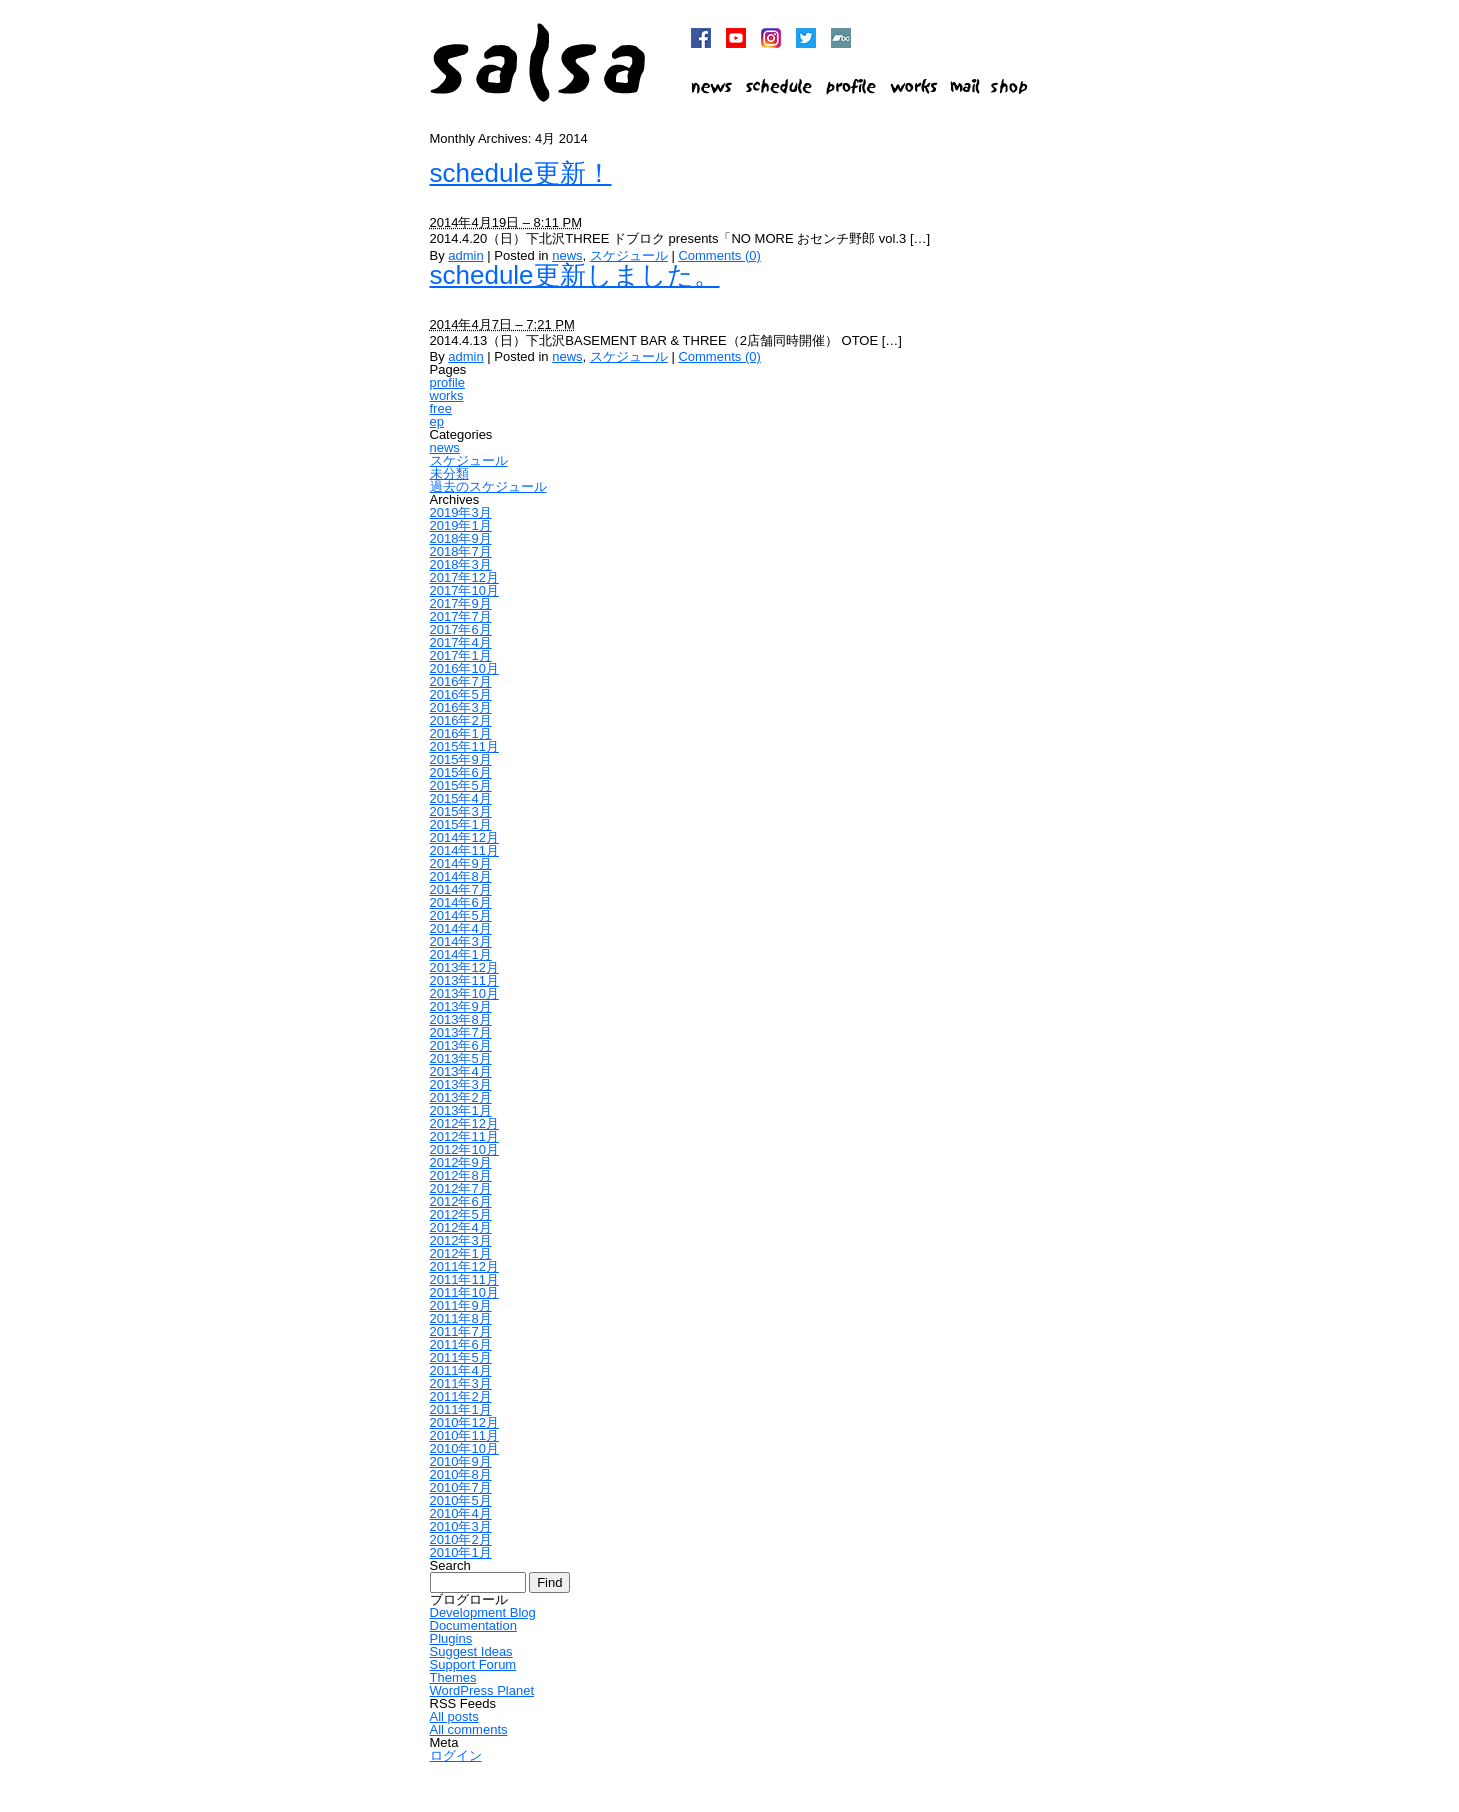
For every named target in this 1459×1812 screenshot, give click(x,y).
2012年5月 (461, 1214)
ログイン (456, 1755)
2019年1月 (461, 525)
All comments (469, 1729)
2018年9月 (461, 538)
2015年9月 (461, 759)
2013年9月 (461, 1006)
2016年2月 (461, 720)
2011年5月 (461, 1357)
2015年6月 (461, 772)
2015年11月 (464, 746)
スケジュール (629, 255)
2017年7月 (461, 616)
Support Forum (473, 1664)
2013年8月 (461, 1019)
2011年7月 (461, 1331)
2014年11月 (464, 850)
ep (437, 421)
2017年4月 (461, 642)
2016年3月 (461, 707)
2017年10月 (464, 590)
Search (450, 1565)
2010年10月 (464, 1448)
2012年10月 (464, 1149)
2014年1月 (461, 954)
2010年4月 (461, 1513)
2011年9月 (461, 1305)
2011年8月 (461, 1318)
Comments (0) (719, 255)
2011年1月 (461, 1409)
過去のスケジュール (488, 486)
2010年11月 (464, 1435)
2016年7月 (461, 681)
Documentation (473, 1625)
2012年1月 (461, 1253)
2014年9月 (461, 863)
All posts (454, 1716)
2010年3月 (461, 1526)
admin (465, 255)
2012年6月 (461, 1201)
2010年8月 (461, 1474)
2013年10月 (464, 993)
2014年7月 (461, 889)
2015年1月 (461, 824)
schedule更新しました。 (575, 275)
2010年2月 (461, 1539)
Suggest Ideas (471, 1651)
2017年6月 (461, 629)
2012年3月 (461, 1240)
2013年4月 (461, 1071)
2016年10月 (464, 668)
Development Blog (483, 1612)
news (567, 255)
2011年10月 (464, 1292)
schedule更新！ (521, 173)
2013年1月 (461, 1110)
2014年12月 (464, 837)
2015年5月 (461, 785)
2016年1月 (461, 733)
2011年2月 (461, 1396)
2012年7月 (461, 1188)
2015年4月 (461, 798)
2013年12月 (464, 967)
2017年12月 (464, 577)
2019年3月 (461, 512)
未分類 (449, 473)
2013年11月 (464, 980)
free (441, 408)
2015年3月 (461, 811)
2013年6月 (461, 1045)
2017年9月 (461, 603)
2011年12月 (464, 1266)
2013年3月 (461, 1084)
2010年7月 (461, 1487)
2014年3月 (461, 941)
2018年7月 (461, 551)
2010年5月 (461, 1500)
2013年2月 (461, 1097)
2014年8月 (461, 876)
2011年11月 (464, 1279)
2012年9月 (461, 1162)
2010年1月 (461, 1552)
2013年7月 (461, 1032)
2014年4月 (461, 928)
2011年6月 (461, 1344)
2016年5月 (461, 694)
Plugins (451, 1638)
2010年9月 (461, 1461)
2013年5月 (461, 1058)
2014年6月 (461, 902)
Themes (453, 1677)
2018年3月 (461, 564)
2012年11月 (464, 1136)
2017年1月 (461, 655)
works (447, 395)
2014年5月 (461, 915)
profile (447, 382)
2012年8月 (461, 1175)
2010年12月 (464, 1422)
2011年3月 (461, 1383)
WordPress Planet (482, 1690)
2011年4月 (461, 1370)
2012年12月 (464, 1123)
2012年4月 (461, 1227)
